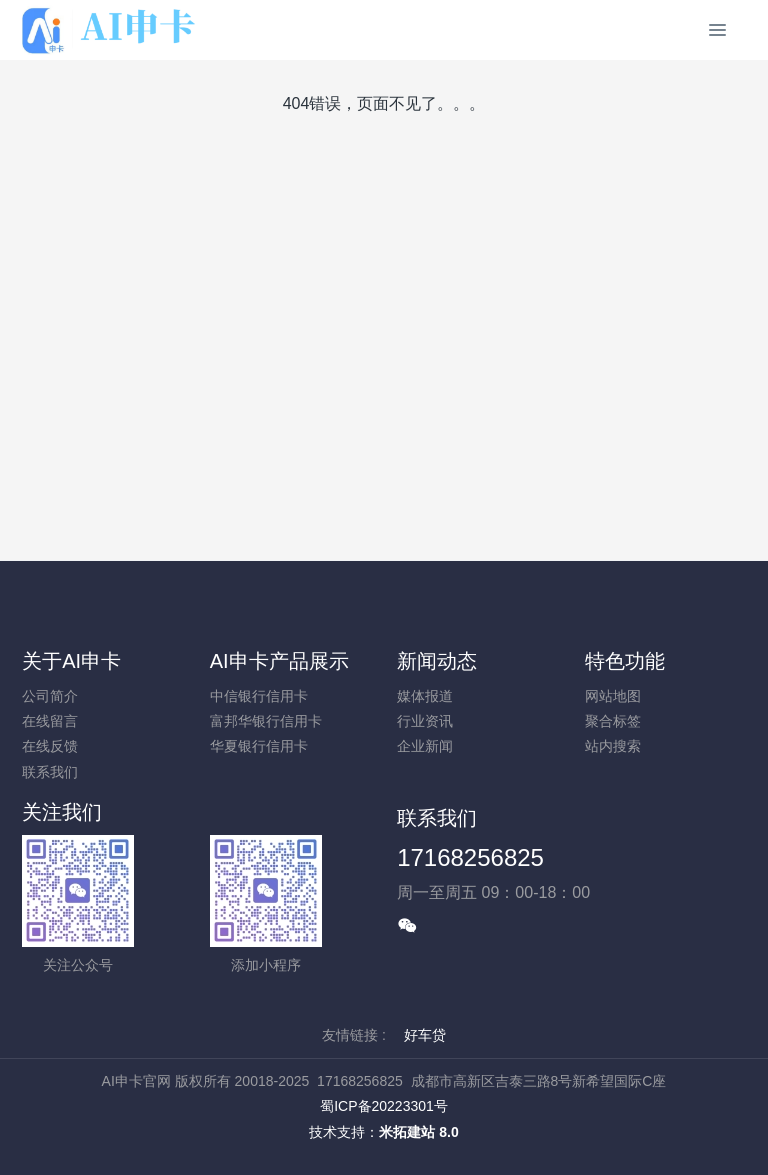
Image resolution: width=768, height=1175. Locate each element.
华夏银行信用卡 (259, 746)
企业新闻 (425, 746)
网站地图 (613, 696)
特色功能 (625, 661)
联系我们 (50, 772)
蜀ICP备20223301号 (384, 1106)
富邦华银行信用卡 (266, 721)
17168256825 (470, 857)
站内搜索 (613, 746)
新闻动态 (437, 661)
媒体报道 (425, 696)
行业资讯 (425, 721)
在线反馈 (50, 746)
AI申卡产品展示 (279, 661)
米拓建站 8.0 (418, 1132)
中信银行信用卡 (259, 696)
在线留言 (50, 721)
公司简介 (50, 696)
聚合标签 (613, 721)
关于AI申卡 (71, 661)
